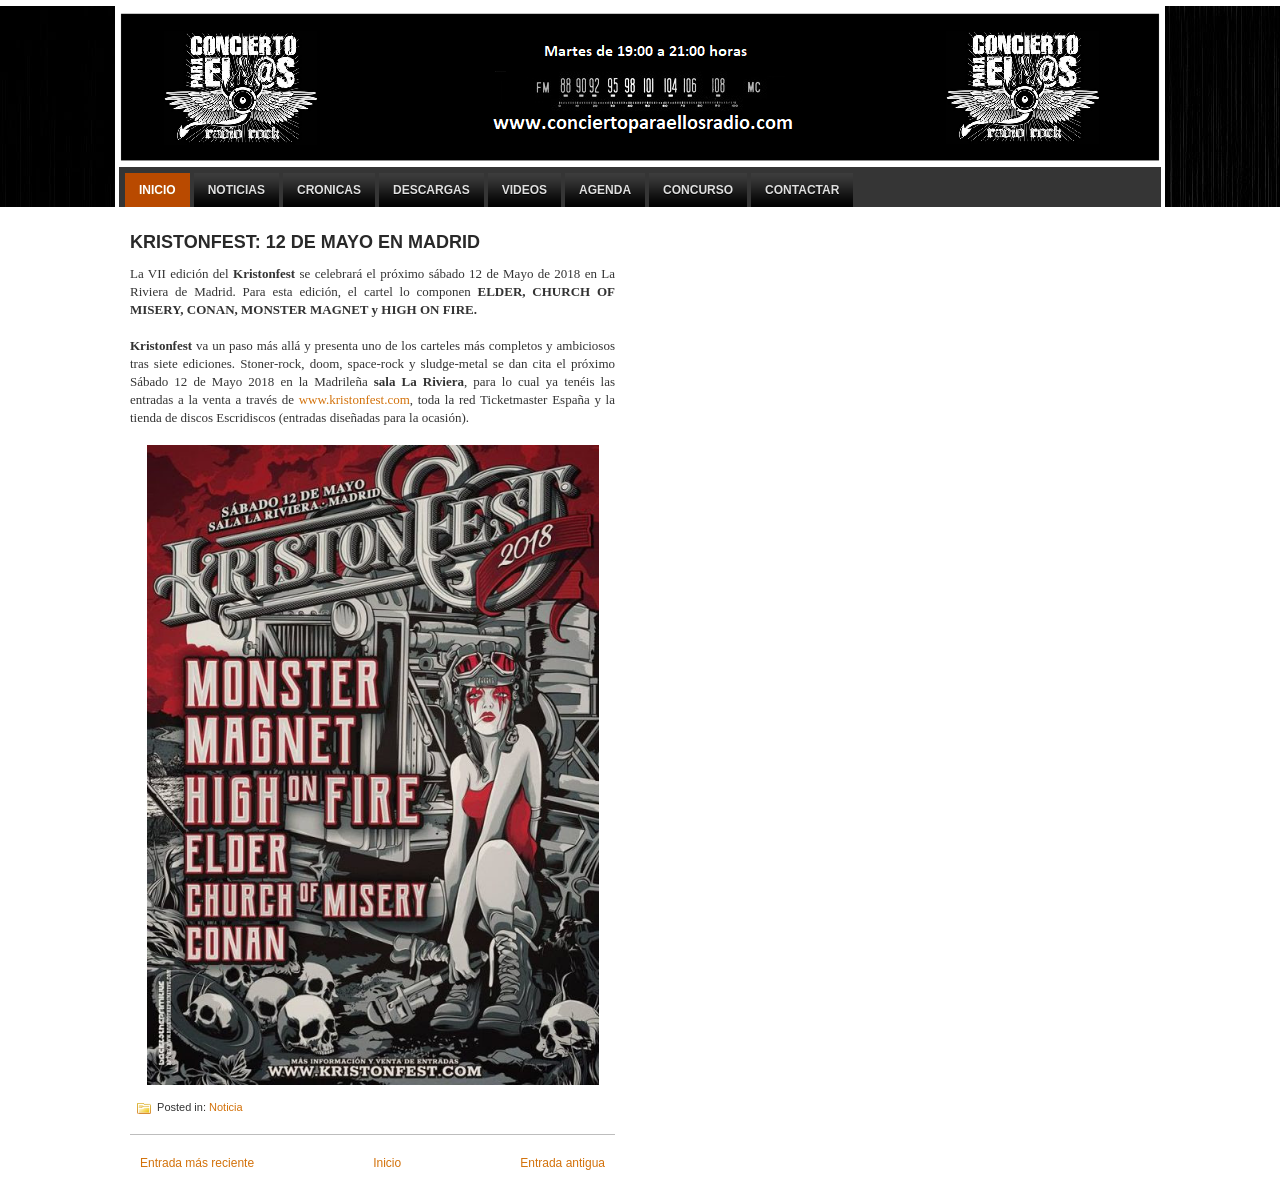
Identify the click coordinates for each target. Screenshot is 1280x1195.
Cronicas (329, 190)
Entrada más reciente (197, 1163)
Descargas (431, 190)
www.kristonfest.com (352, 399)
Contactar (802, 190)
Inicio (157, 190)
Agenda (605, 190)
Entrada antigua (562, 1163)
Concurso (698, 190)
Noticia (226, 1107)
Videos (524, 190)
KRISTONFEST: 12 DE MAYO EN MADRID (305, 242)
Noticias (236, 190)
